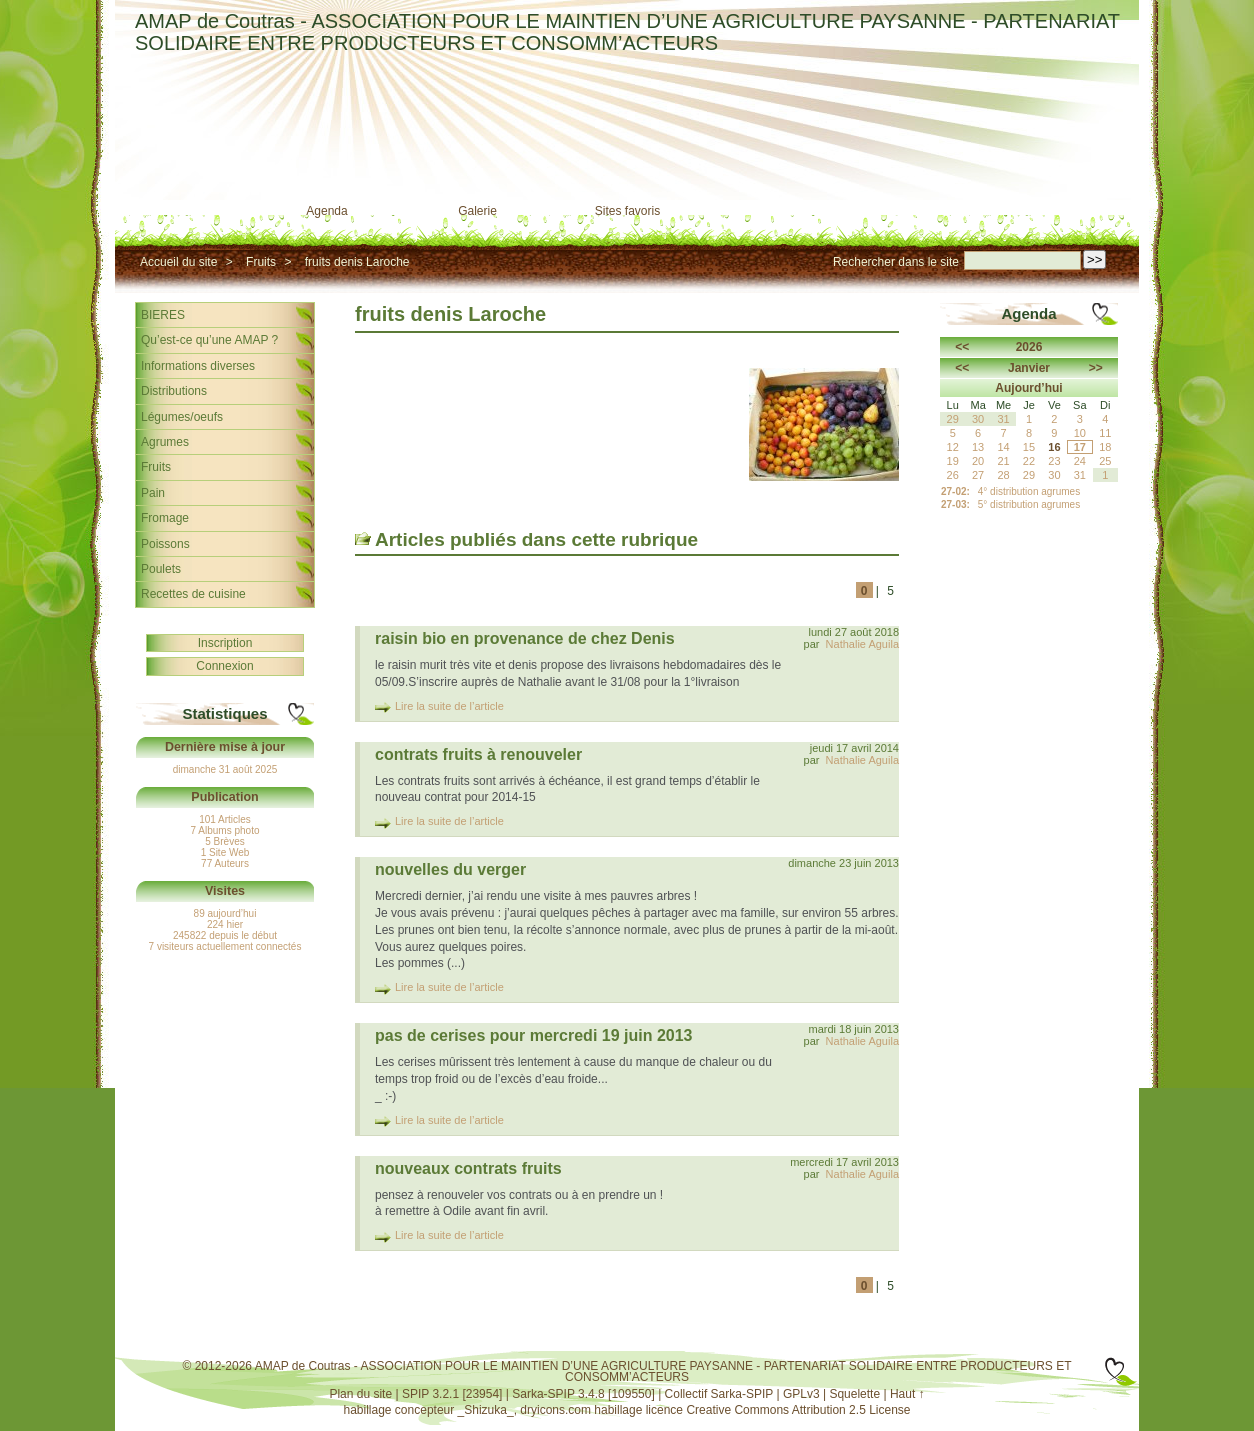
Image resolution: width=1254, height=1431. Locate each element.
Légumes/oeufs (182, 417)
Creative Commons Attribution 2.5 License (798, 1410)
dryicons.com (555, 1410)
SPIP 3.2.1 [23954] (452, 1394)
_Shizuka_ (486, 1410)
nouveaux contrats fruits (468, 1168)
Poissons (165, 544)
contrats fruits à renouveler (478, 754)
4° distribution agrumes (1029, 491)
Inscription (225, 643)
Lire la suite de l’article (449, 706)
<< (962, 347)
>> (1096, 368)
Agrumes (165, 442)
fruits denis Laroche (357, 262)
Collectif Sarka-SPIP (719, 1394)
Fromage (165, 518)
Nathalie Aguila (862, 644)
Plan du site (360, 1394)
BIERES (163, 315)
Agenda (326, 211)
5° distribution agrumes (1029, 504)
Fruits (261, 262)
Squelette (854, 1394)
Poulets (161, 569)
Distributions (174, 391)
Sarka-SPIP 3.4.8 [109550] (583, 1394)
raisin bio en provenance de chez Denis (525, 638)
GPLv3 (801, 1394)
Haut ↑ (907, 1394)
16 (1054, 447)
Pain (153, 493)
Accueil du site (178, 262)
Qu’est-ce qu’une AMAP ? (209, 340)
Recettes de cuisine (193, 594)
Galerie (477, 211)
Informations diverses (198, 366)
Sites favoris (627, 211)
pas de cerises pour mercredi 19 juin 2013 (534, 1035)
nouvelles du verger (450, 869)
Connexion (224, 666)
